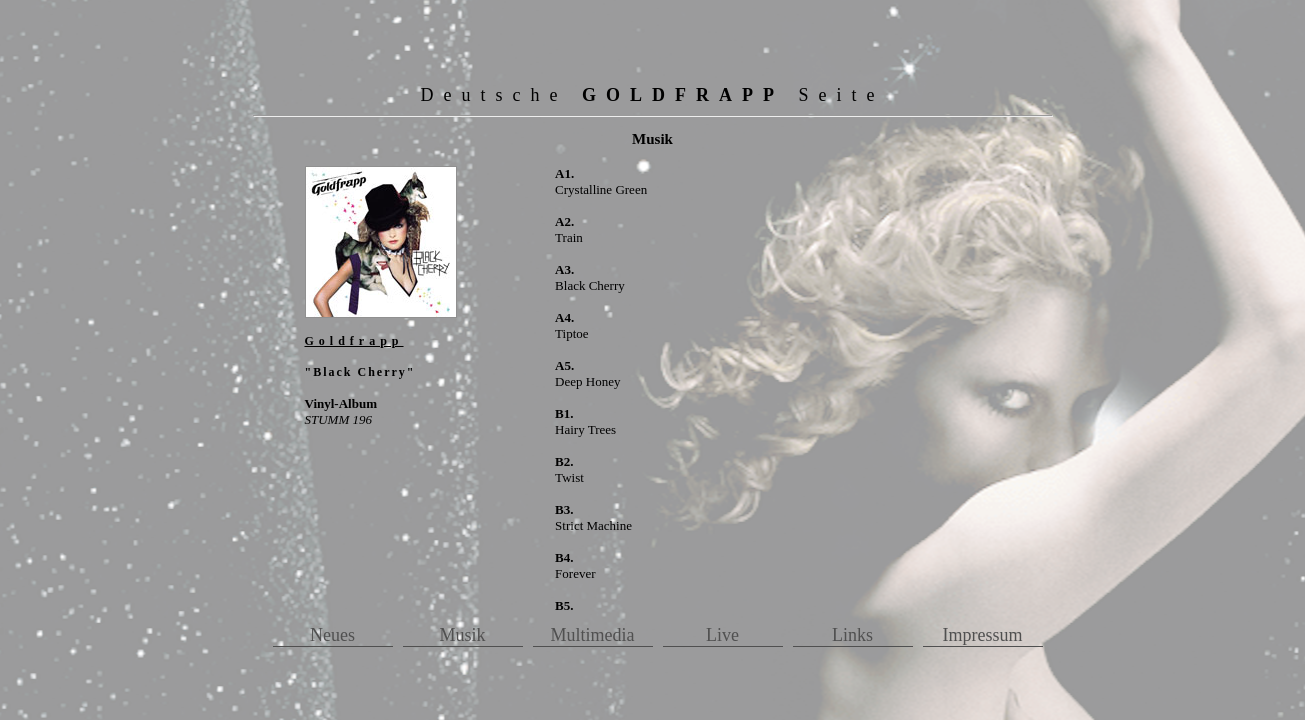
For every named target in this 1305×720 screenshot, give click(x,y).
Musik (462, 635)
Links (852, 635)
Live (722, 635)
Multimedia (593, 635)
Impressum (983, 635)
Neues (332, 635)
